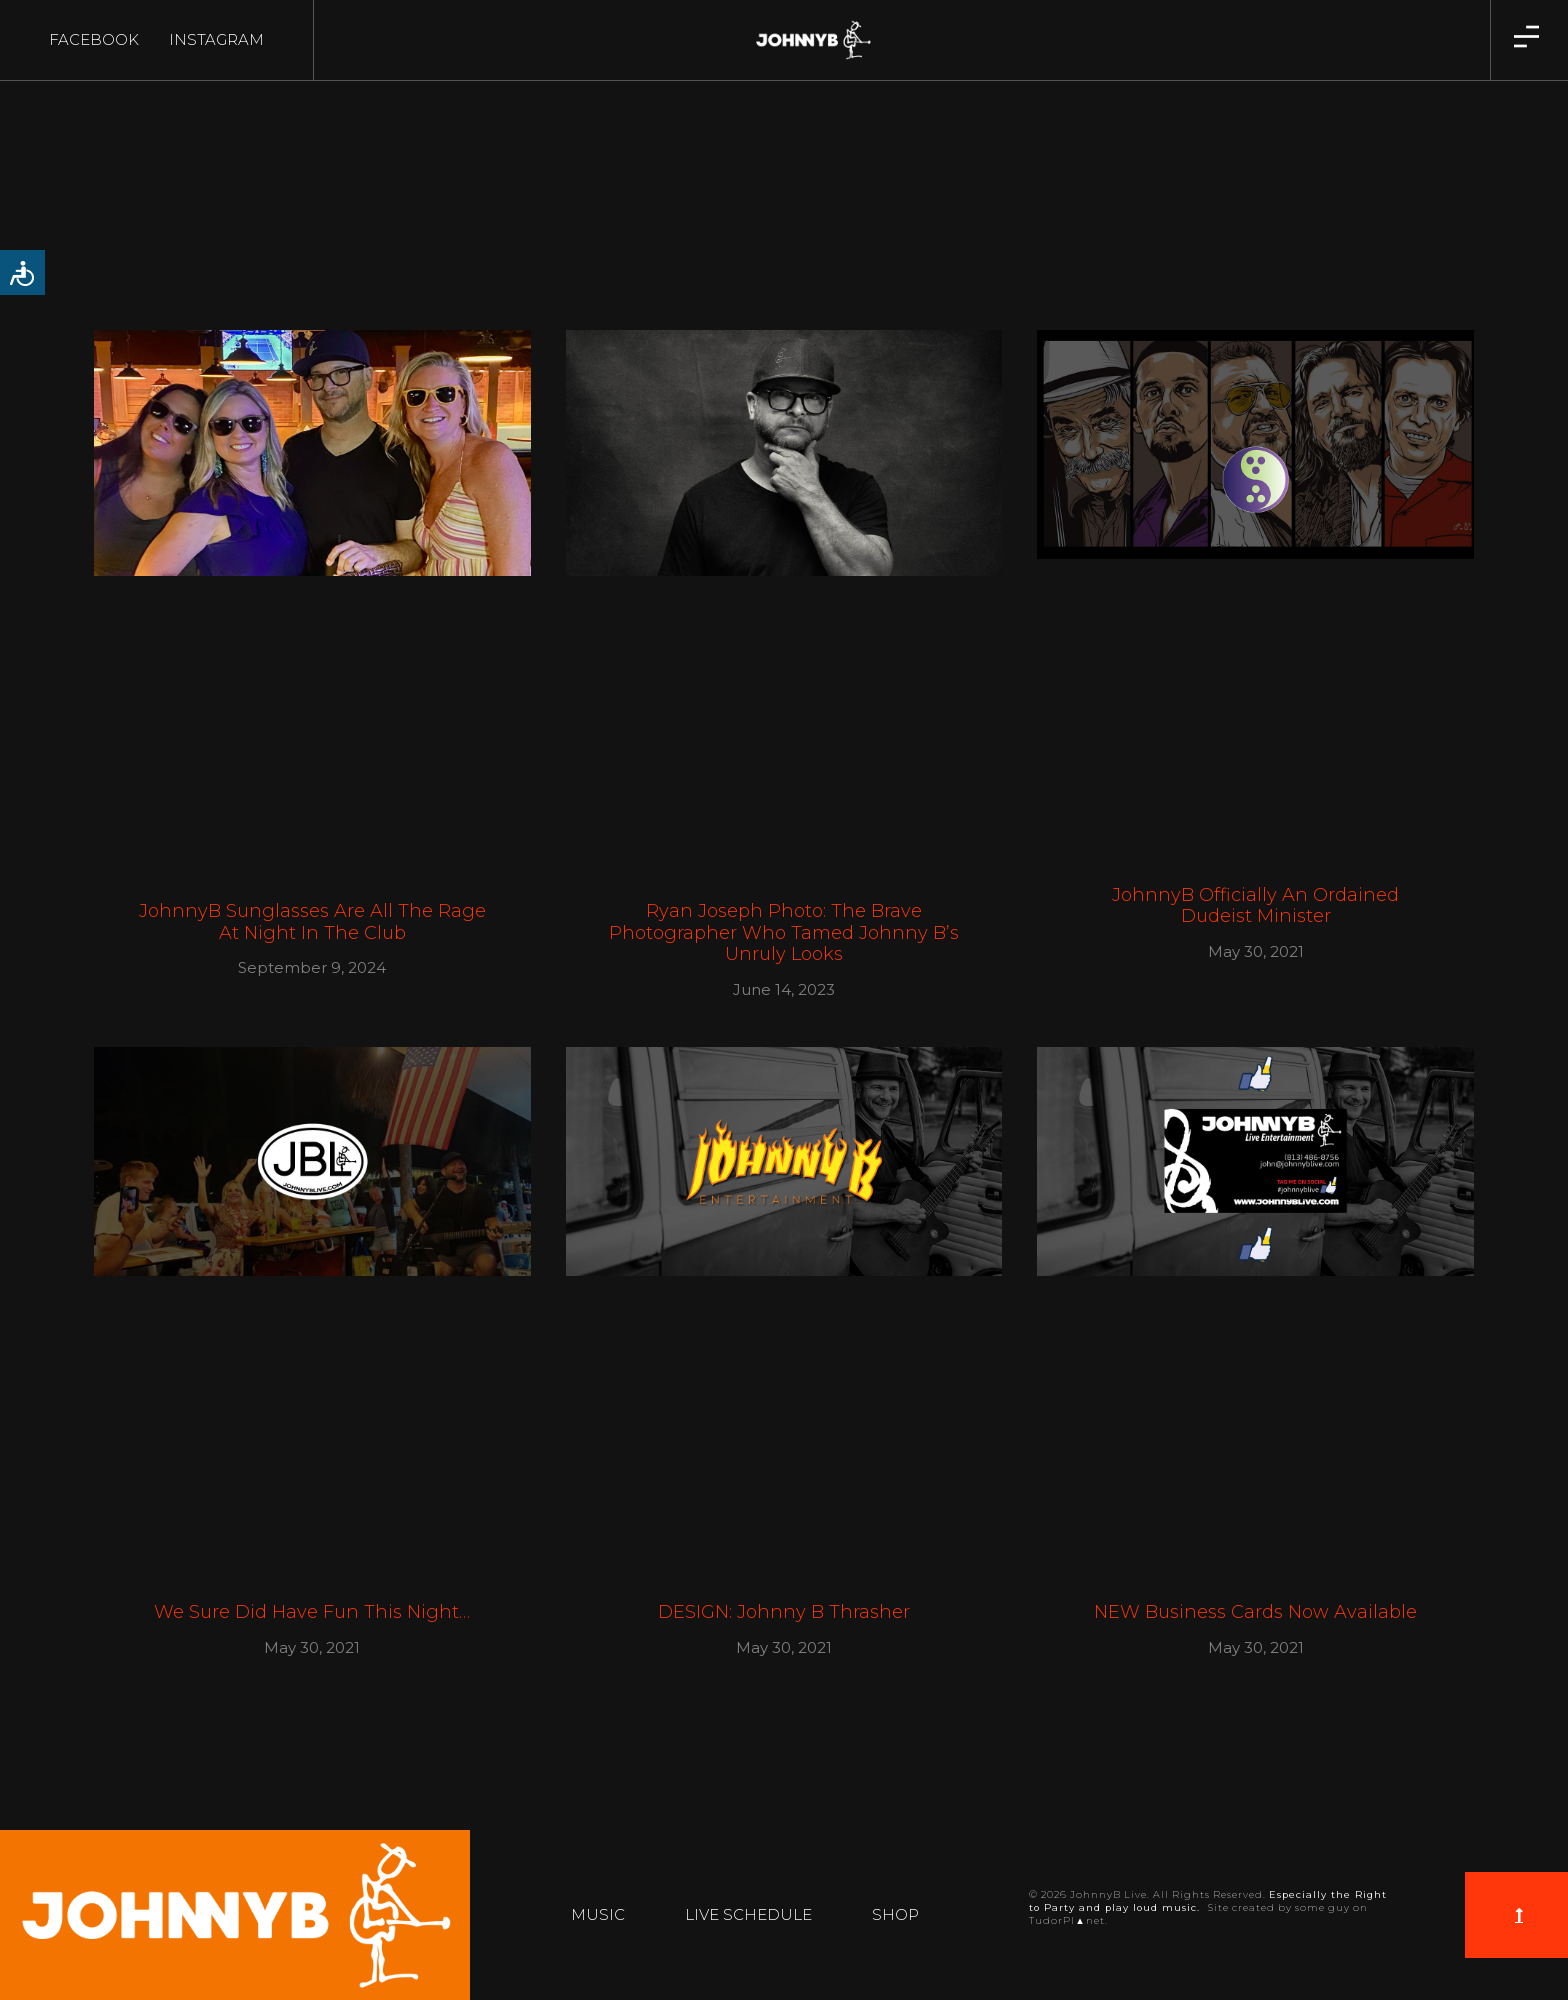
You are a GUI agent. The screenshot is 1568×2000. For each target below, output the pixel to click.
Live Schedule (748, 1914)
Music (598, 1914)
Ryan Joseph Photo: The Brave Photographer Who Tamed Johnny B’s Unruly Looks (784, 932)
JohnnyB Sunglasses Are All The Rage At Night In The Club (312, 922)
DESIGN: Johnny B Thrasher (784, 1612)
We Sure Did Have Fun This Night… (312, 1612)
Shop (895, 1914)
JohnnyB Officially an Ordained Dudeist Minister (1255, 906)
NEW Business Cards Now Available (1255, 1612)
